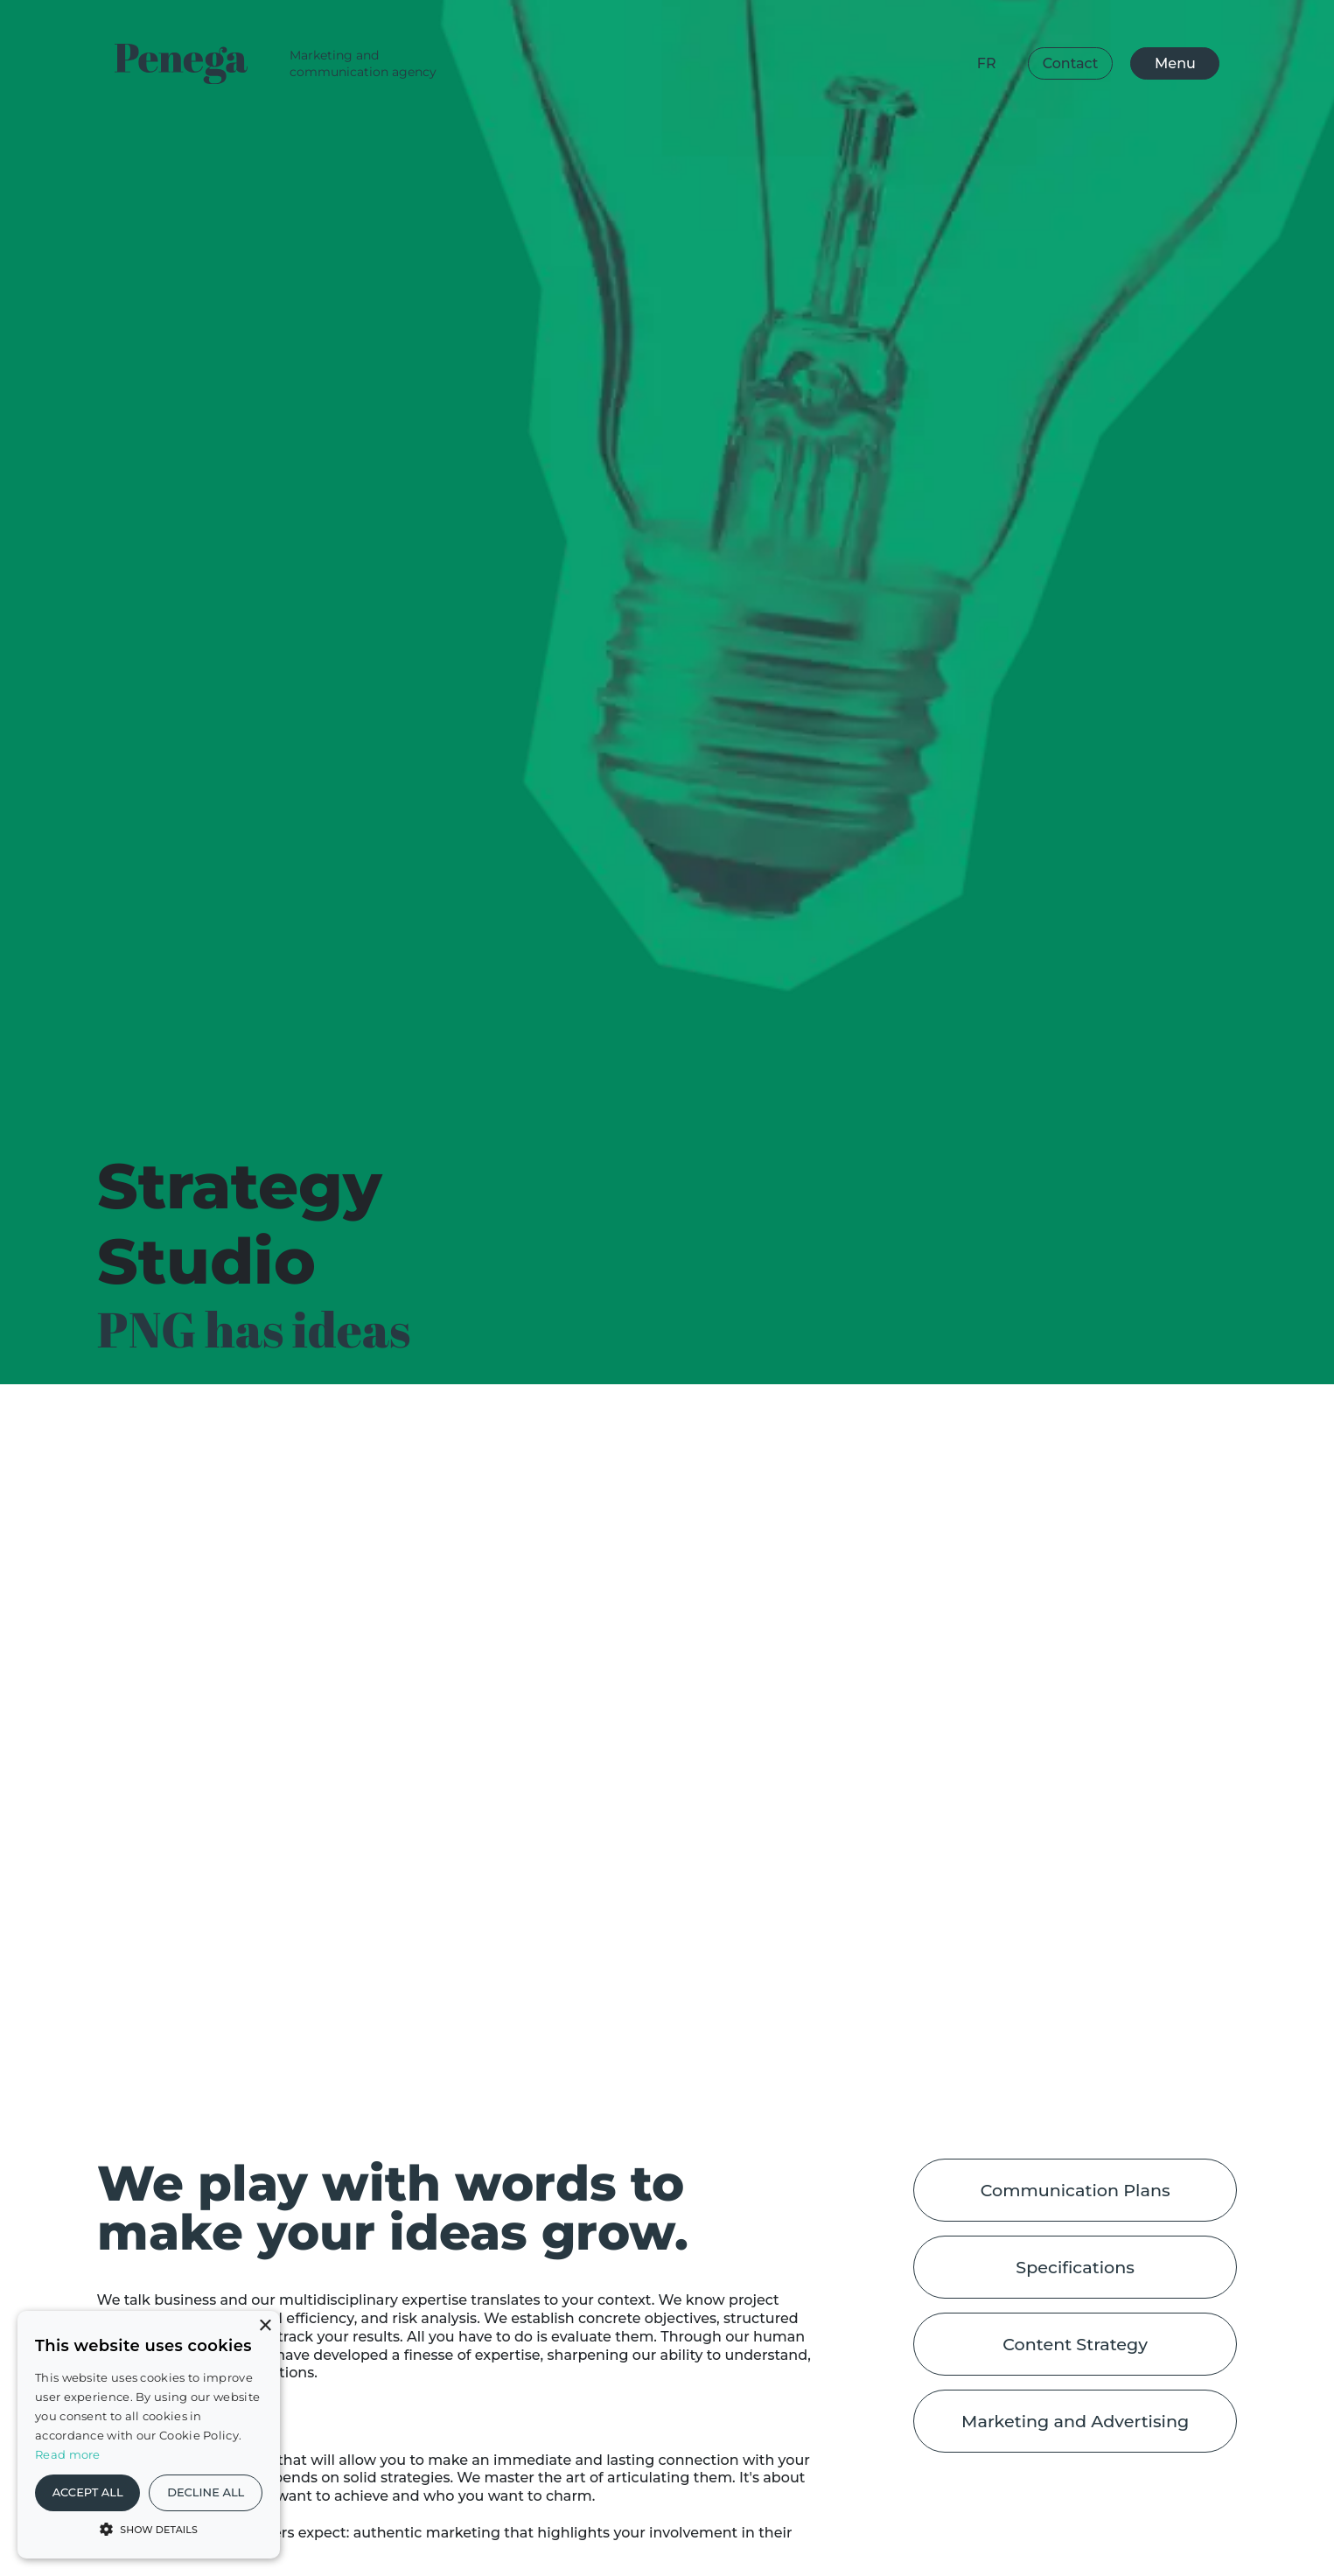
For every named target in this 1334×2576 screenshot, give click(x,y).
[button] (148, 2528)
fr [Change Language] (986, 63)
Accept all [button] (87, 2492)
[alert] (148, 2434)
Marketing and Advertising (1075, 2421)
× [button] (264, 2326)
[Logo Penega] (186, 64)
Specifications (1075, 2267)
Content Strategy (1075, 2344)
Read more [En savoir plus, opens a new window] (68, 2454)
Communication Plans (1075, 2190)
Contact (1071, 63)
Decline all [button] (205, 2492)
